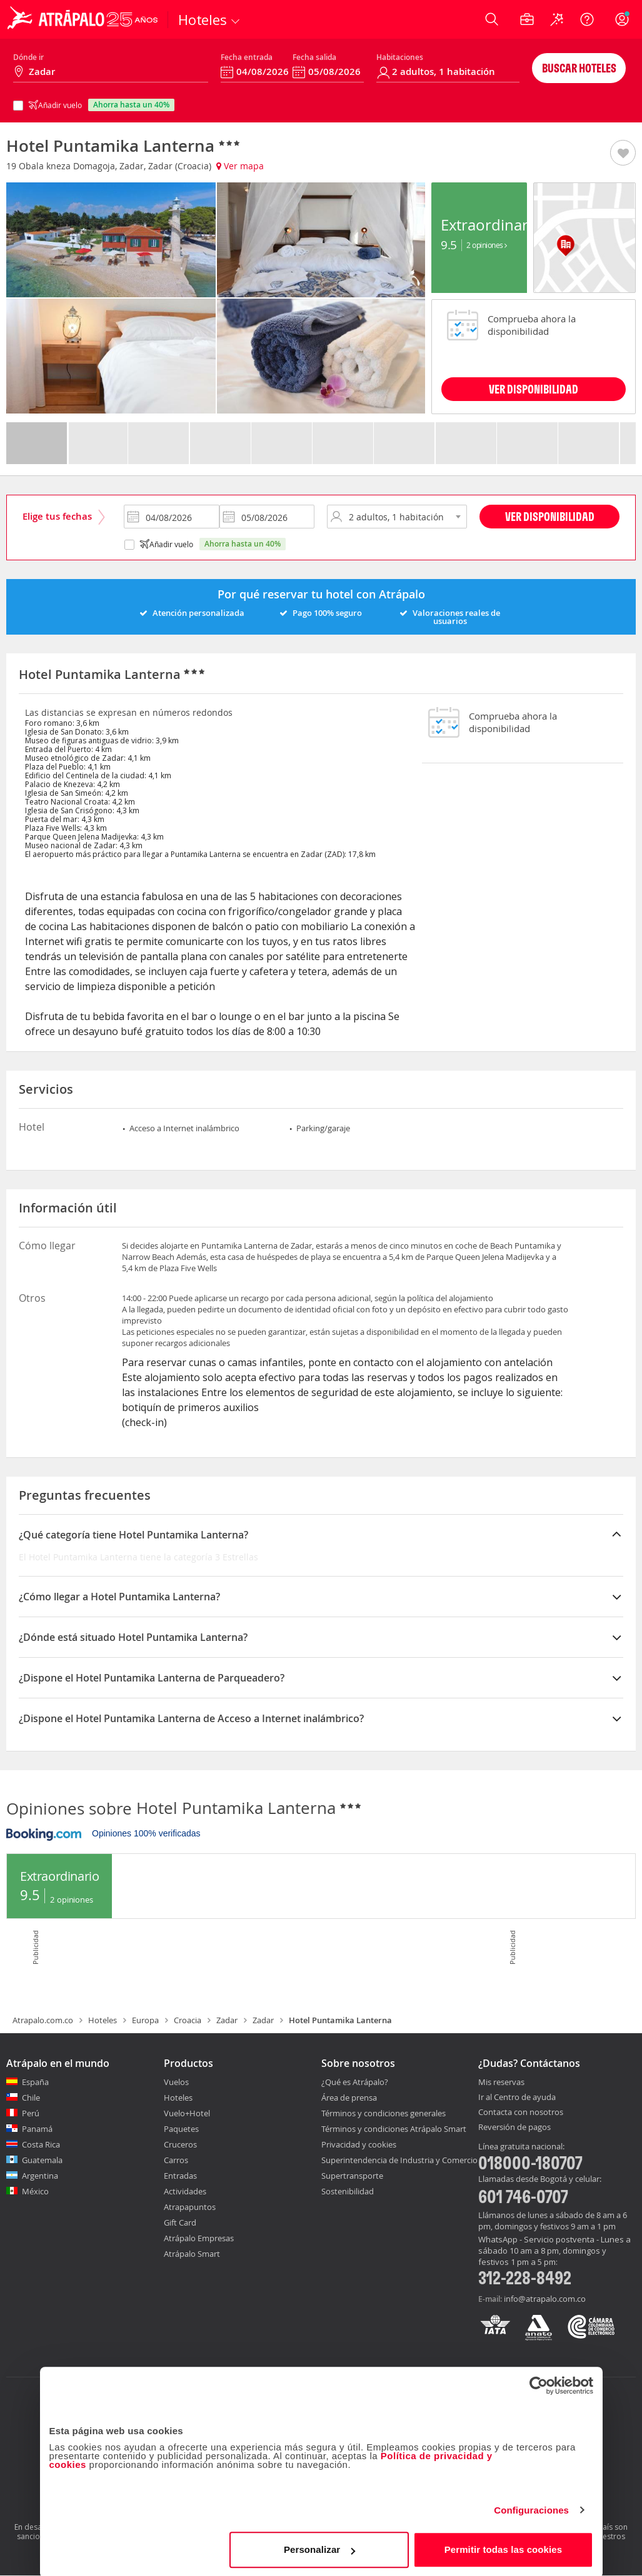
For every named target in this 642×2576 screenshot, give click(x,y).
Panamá (37, 2128)
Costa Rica (41, 2144)
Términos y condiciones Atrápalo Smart (393, 2128)
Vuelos (176, 2082)
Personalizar (319, 2547)
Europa (145, 2020)
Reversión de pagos (514, 2128)
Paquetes (181, 2128)
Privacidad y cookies (358, 2144)
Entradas (180, 2175)
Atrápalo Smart (192, 2253)
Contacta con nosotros (520, 2113)
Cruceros (180, 2144)
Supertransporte (352, 2175)
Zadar (227, 2020)
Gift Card (180, 2222)
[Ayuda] (586, 19)
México (35, 2191)
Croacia (187, 2020)
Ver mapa (240, 166)
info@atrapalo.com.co (545, 2298)
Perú (30, 2113)
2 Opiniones (486, 245)
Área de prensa (349, 2097)
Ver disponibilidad (549, 516)
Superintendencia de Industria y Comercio (399, 2160)
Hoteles (102, 2020)
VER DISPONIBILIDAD (533, 389)
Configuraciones (531, 2508)
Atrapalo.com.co (43, 2020)
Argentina (40, 2175)
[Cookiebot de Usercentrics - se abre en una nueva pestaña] (538, 2383)
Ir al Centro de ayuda (517, 2098)
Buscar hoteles (579, 68)
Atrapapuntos (190, 2206)
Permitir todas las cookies (503, 2547)
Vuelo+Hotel (187, 2113)
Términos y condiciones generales (383, 2113)
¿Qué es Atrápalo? (354, 2082)
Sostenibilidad (347, 2191)
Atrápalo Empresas (199, 2238)
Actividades (185, 2191)
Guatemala (42, 2160)
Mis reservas (501, 2083)
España (35, 2082)
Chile (31, 2097)
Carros (176, 2160)
